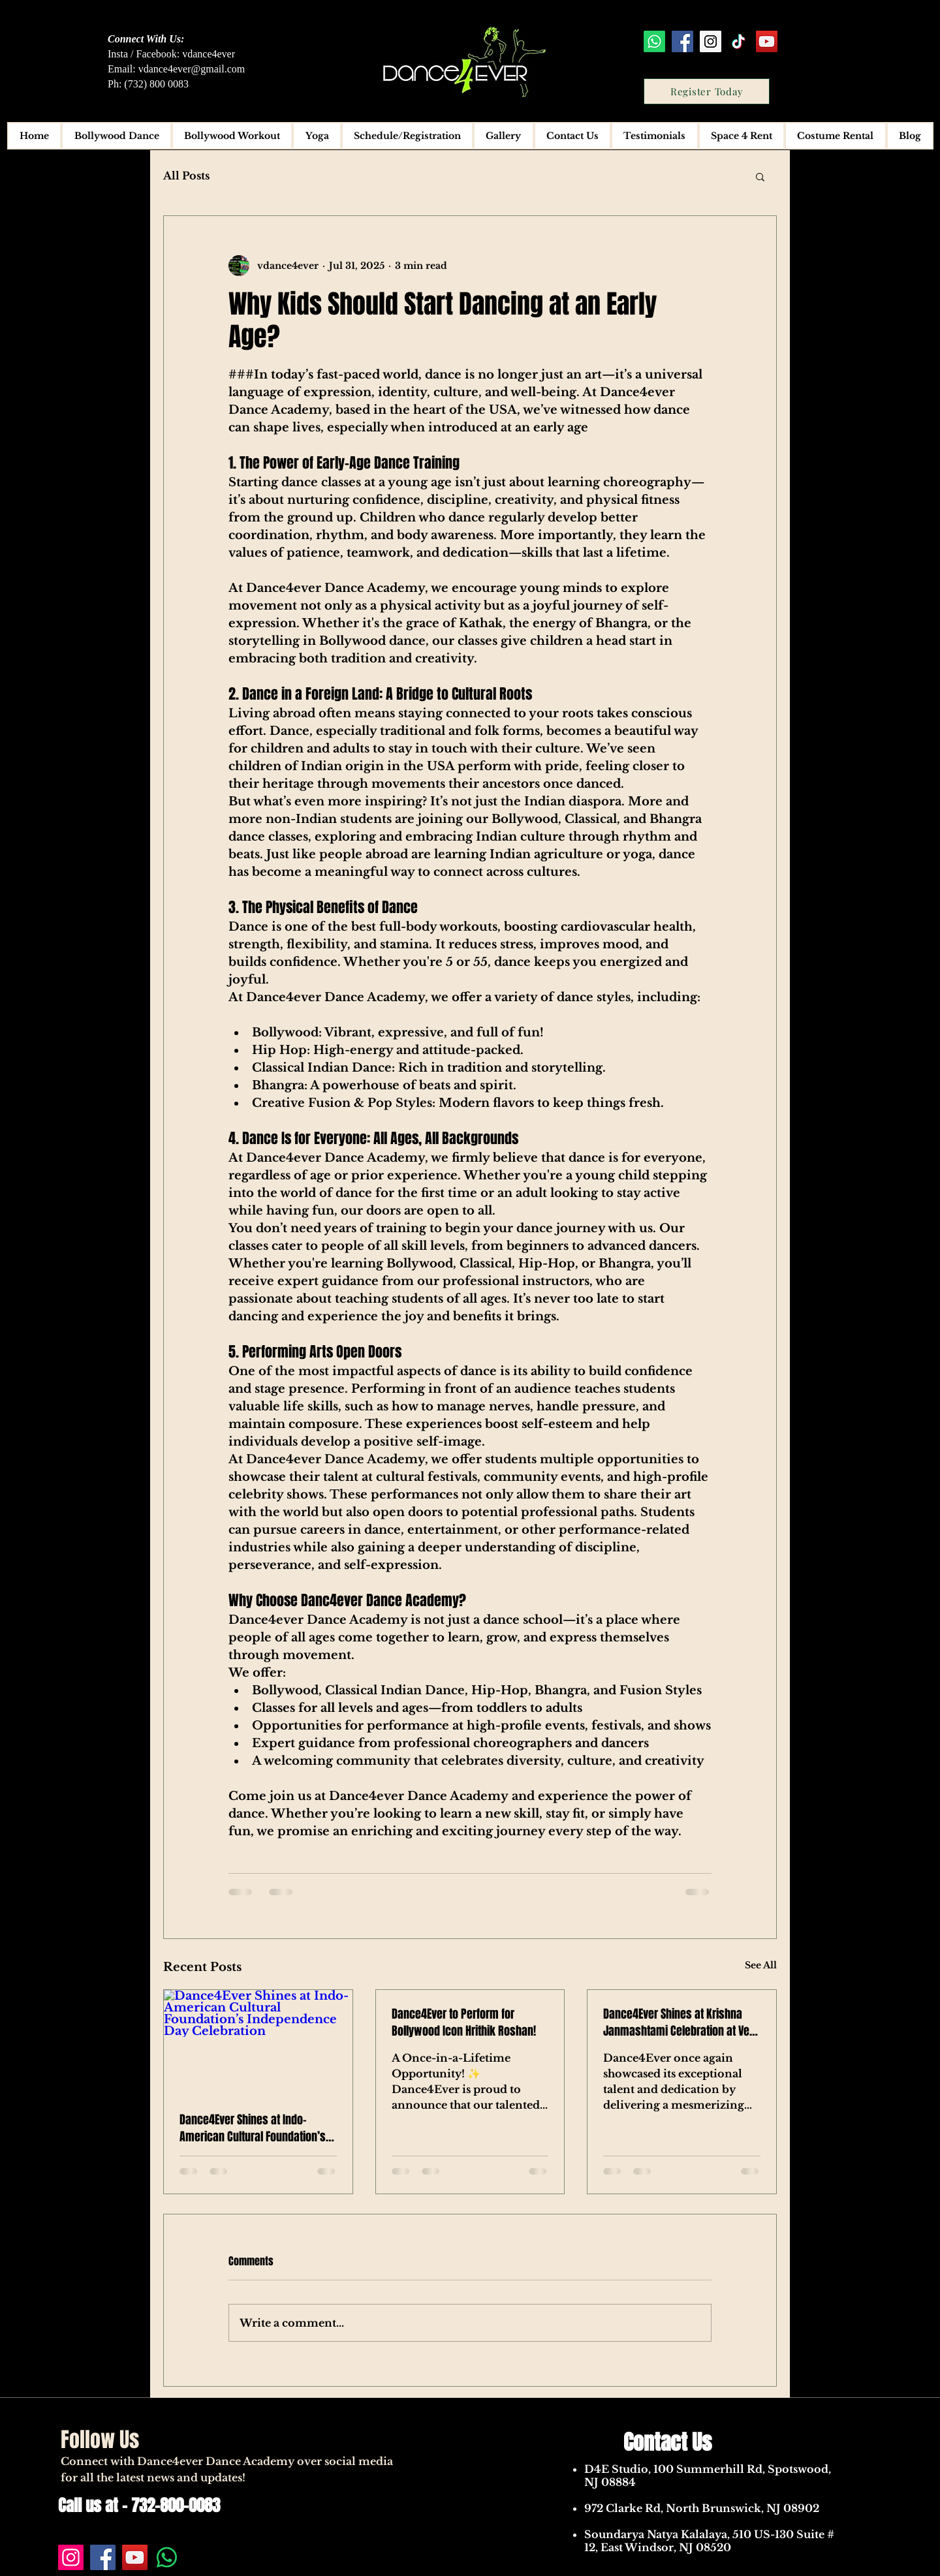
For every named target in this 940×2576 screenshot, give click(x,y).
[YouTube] (135, 2557)
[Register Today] (707, 91)
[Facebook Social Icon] (682, 41)
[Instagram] (71, 2557)
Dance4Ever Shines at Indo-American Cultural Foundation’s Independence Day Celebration (253, 2128)
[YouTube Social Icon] (766, 41)
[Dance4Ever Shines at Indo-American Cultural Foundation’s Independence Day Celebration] (258, 2043)
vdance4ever (208, 53)
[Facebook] (103, 2557)
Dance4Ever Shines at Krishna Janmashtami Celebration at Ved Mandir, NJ (679, 2023)
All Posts (186, 175)
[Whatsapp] (654, 41)
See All (761, 1965)
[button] (760, 176)
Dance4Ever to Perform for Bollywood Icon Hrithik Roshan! (464, 2023)
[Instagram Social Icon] (710, 41)
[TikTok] (738, 41)
